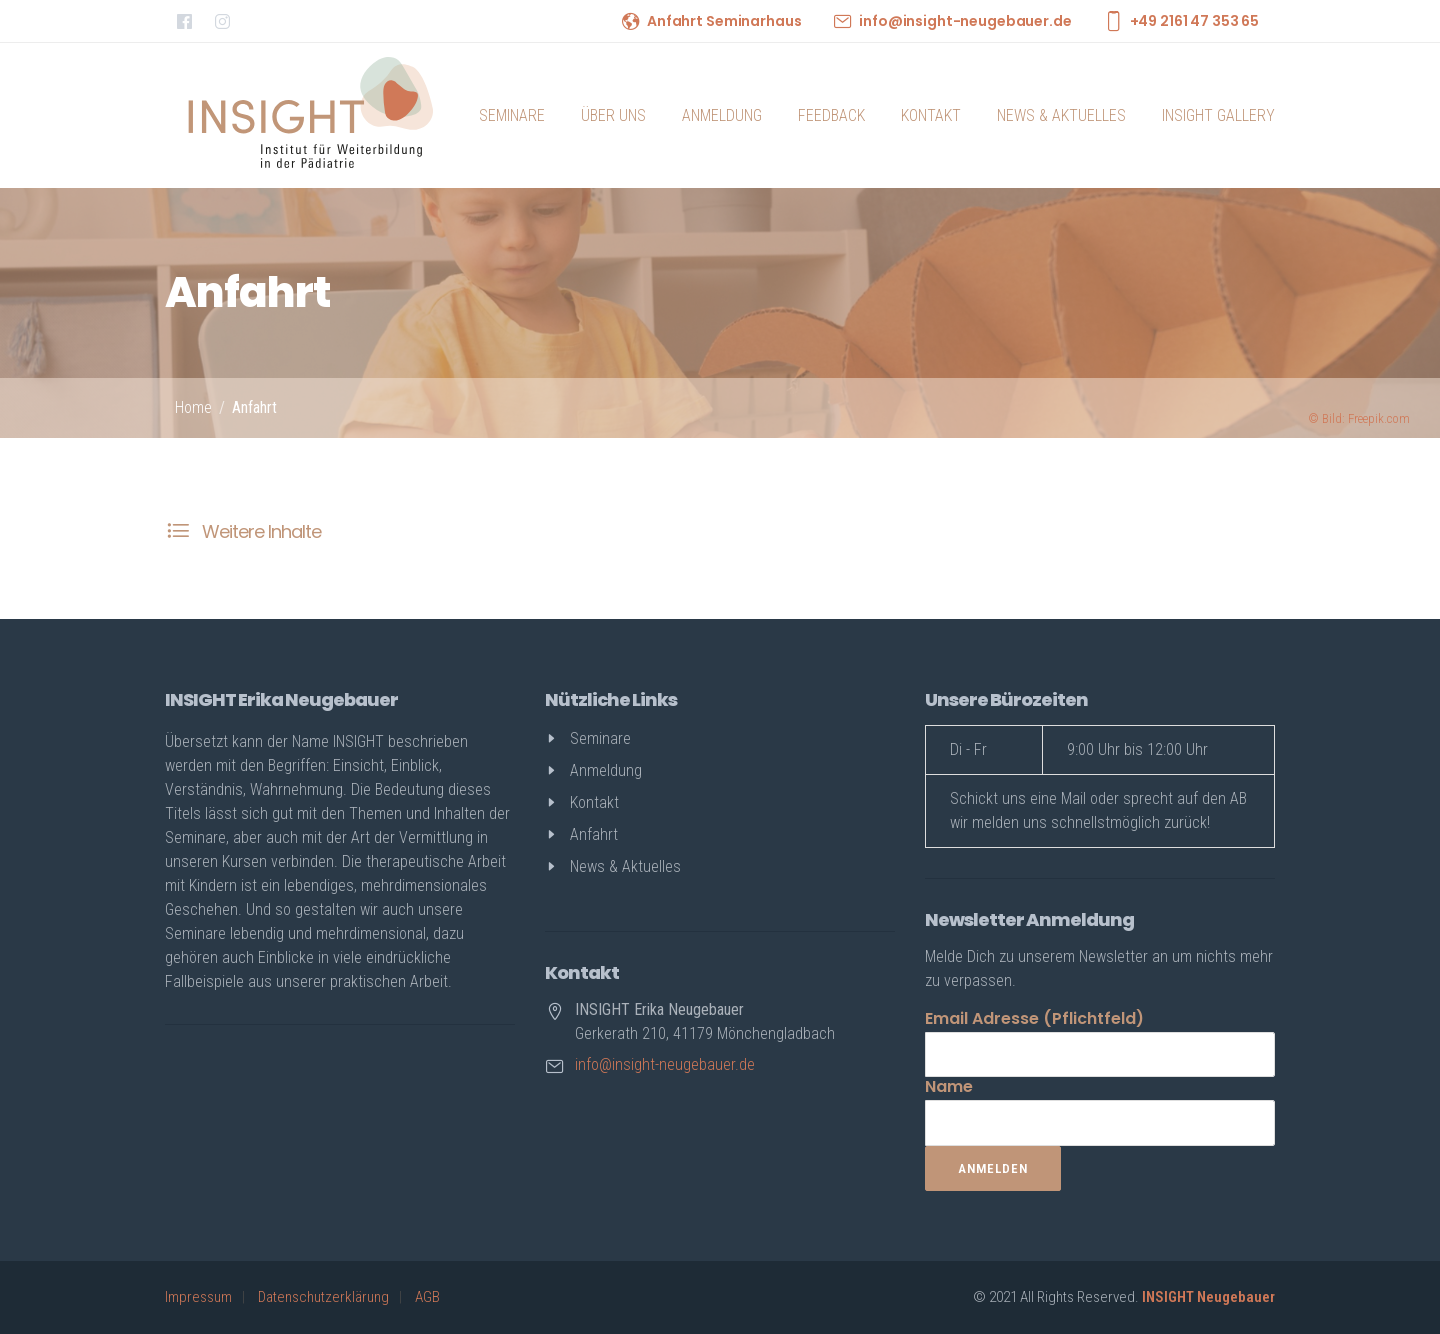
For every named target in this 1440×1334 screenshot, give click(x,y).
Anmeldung (722, 115)
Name (949, 1086)
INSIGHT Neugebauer (1208, 1297)
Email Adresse (1034, 1018)
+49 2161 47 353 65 (1194, 21)
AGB (427, 1297)
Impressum (198, 1297)
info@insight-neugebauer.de (965, 21)
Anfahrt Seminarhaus (724, 21)
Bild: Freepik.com (1359, 418)
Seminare (512, 115)
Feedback (831, 115)
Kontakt (931, 115)
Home (193, 407)
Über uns (613, 115)
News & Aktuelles (1061, 115)
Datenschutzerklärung (323, 1297)
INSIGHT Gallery (1218, 115)
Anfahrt (254, 407)
